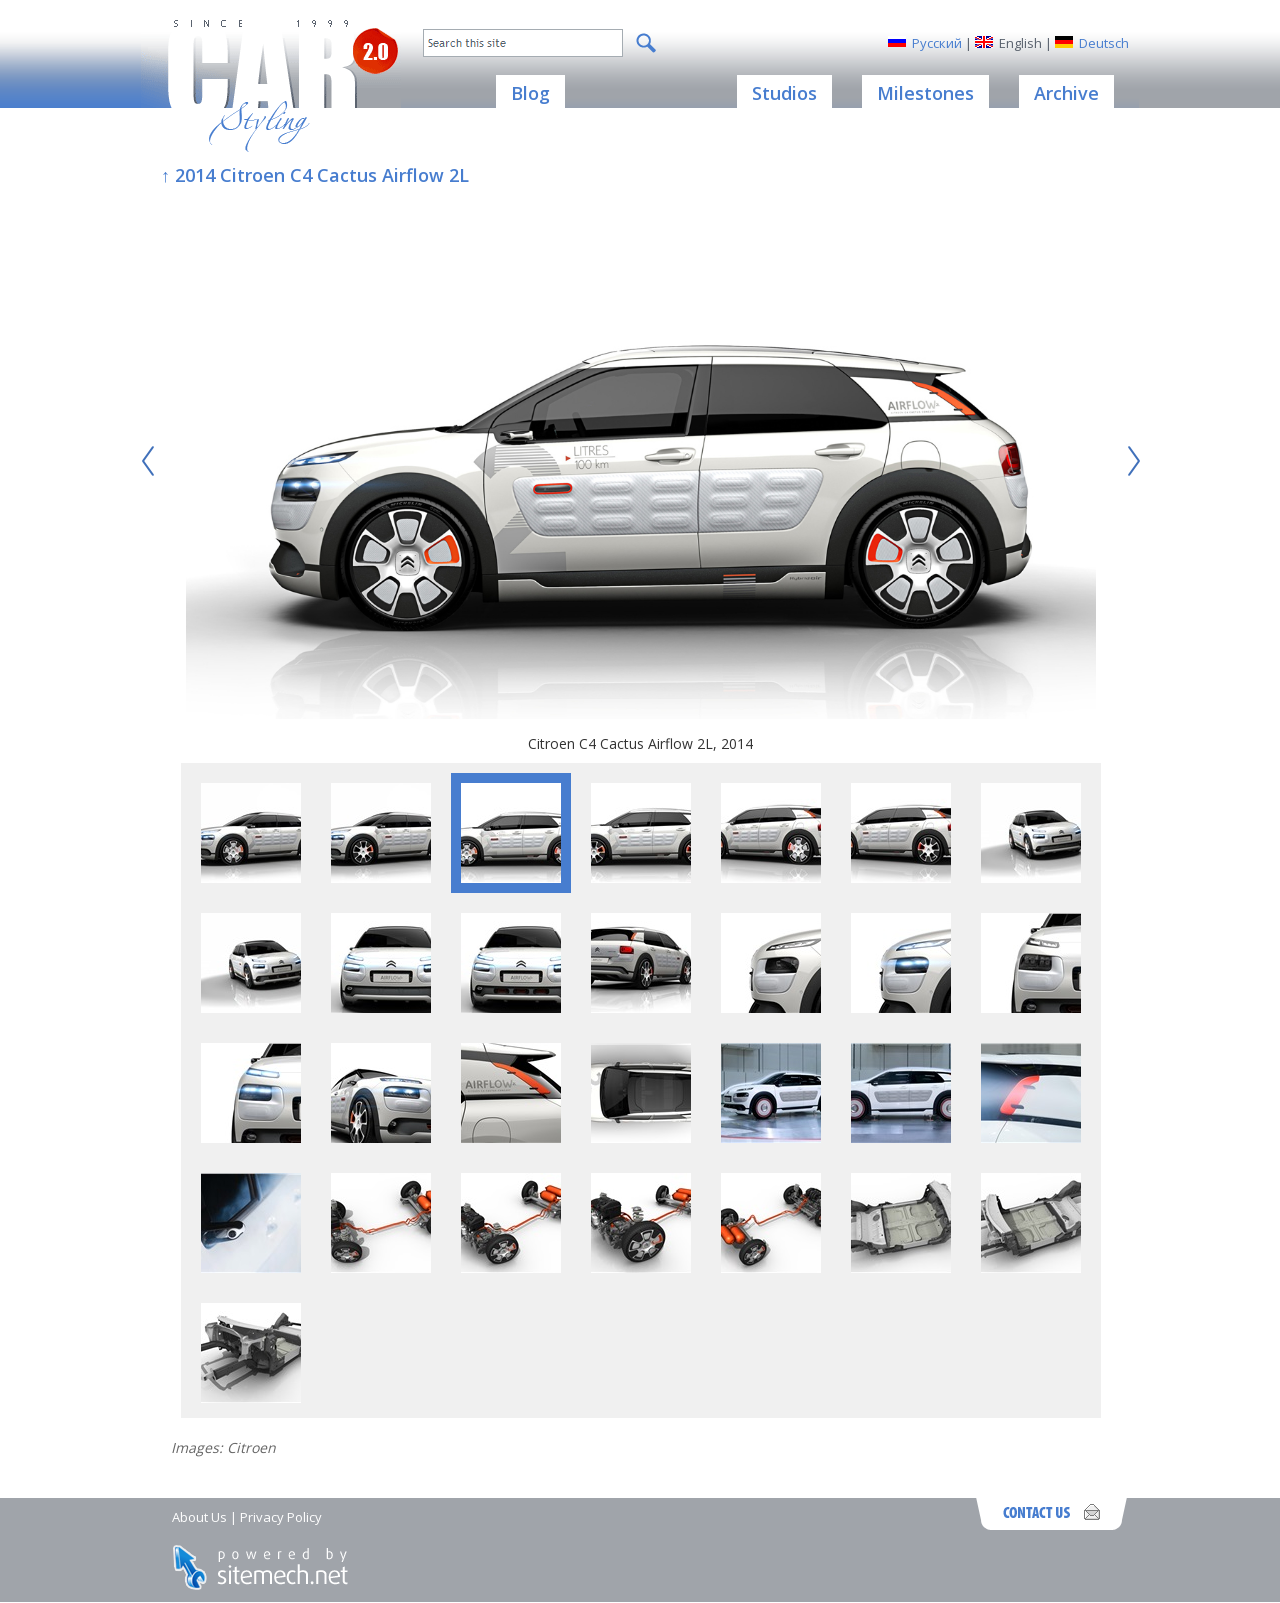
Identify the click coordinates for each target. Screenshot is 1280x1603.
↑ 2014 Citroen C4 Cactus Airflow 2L (315, 175)
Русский (937, 43)
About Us (199, 1517)
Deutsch (1104, 43)
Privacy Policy (281, 1517)
